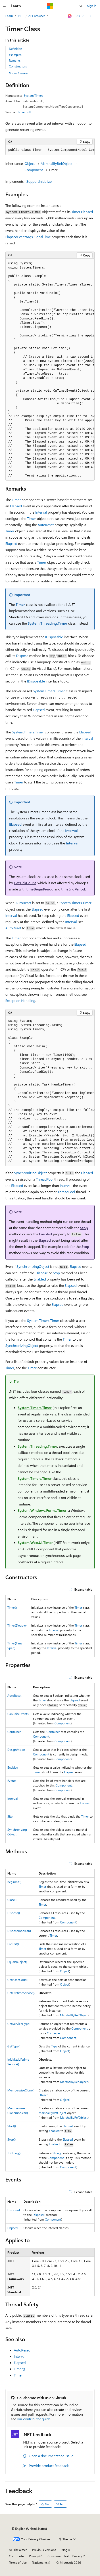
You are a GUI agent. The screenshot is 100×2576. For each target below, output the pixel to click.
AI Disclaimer (18, 2550)
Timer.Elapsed (82, 211)
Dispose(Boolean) (19, 1931)
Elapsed (16, 506)
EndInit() (13, 1944)
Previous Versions (44, 2550)
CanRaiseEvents (18, 1714)
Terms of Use (18, 2562)
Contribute (16, 2556)
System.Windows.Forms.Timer (42, 1510)
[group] (50, 150)
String (56, 2153)
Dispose (22, 655)
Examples (15, 54)
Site (9, 1816)
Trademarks (40, 2562)
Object (30, 163)
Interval (41, 512)
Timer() (12, 1607)
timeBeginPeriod (40, 889)
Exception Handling (20, 1000)
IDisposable (54, 636)
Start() (11, 2126)
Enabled (45, 1234)
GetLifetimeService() (21, 1993)
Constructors (18, 66)
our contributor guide (33, 2418)
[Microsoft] (50, 6)
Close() (12, 1900)
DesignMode (16, 1749)
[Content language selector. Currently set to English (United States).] (29, 2528)
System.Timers (33, 95)
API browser (36, 16)
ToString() (14, 2153)
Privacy (34, 2556)
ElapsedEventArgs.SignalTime (28, 236)
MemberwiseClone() (20, 2090)
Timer (16, 499)
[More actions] (91, 16)
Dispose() (13, 1913)
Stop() (11, 2139)
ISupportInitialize (38, 181)
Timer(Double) (17, 1625)
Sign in (91, 6)
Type (54, 2046)
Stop (84, 1227)
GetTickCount (25, 882)
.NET (21, 16)
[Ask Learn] (69, 16)
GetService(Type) (18, 2024)
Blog (64, 2550)
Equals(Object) (17, 1962)
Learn (9, 16)
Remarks (15, 60)
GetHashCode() (17, 1980)
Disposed (13, 2210)
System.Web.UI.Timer (35, 1542)
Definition (15, 48)
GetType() (13, 2046)
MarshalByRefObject (56, 163)
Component (34, 169)
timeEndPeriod (73, 889)
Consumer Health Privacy (65, 2556)
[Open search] (80, 6)
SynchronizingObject (30, 1172)
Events (11, 1780)
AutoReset (46, 524)
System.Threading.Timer (47, 623)
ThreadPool (44, 1179)
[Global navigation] (4, 6)
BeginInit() (14, 1882)
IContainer (53, 1732)
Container (14, 1732)
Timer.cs (23, 112)
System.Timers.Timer (49, 691)
